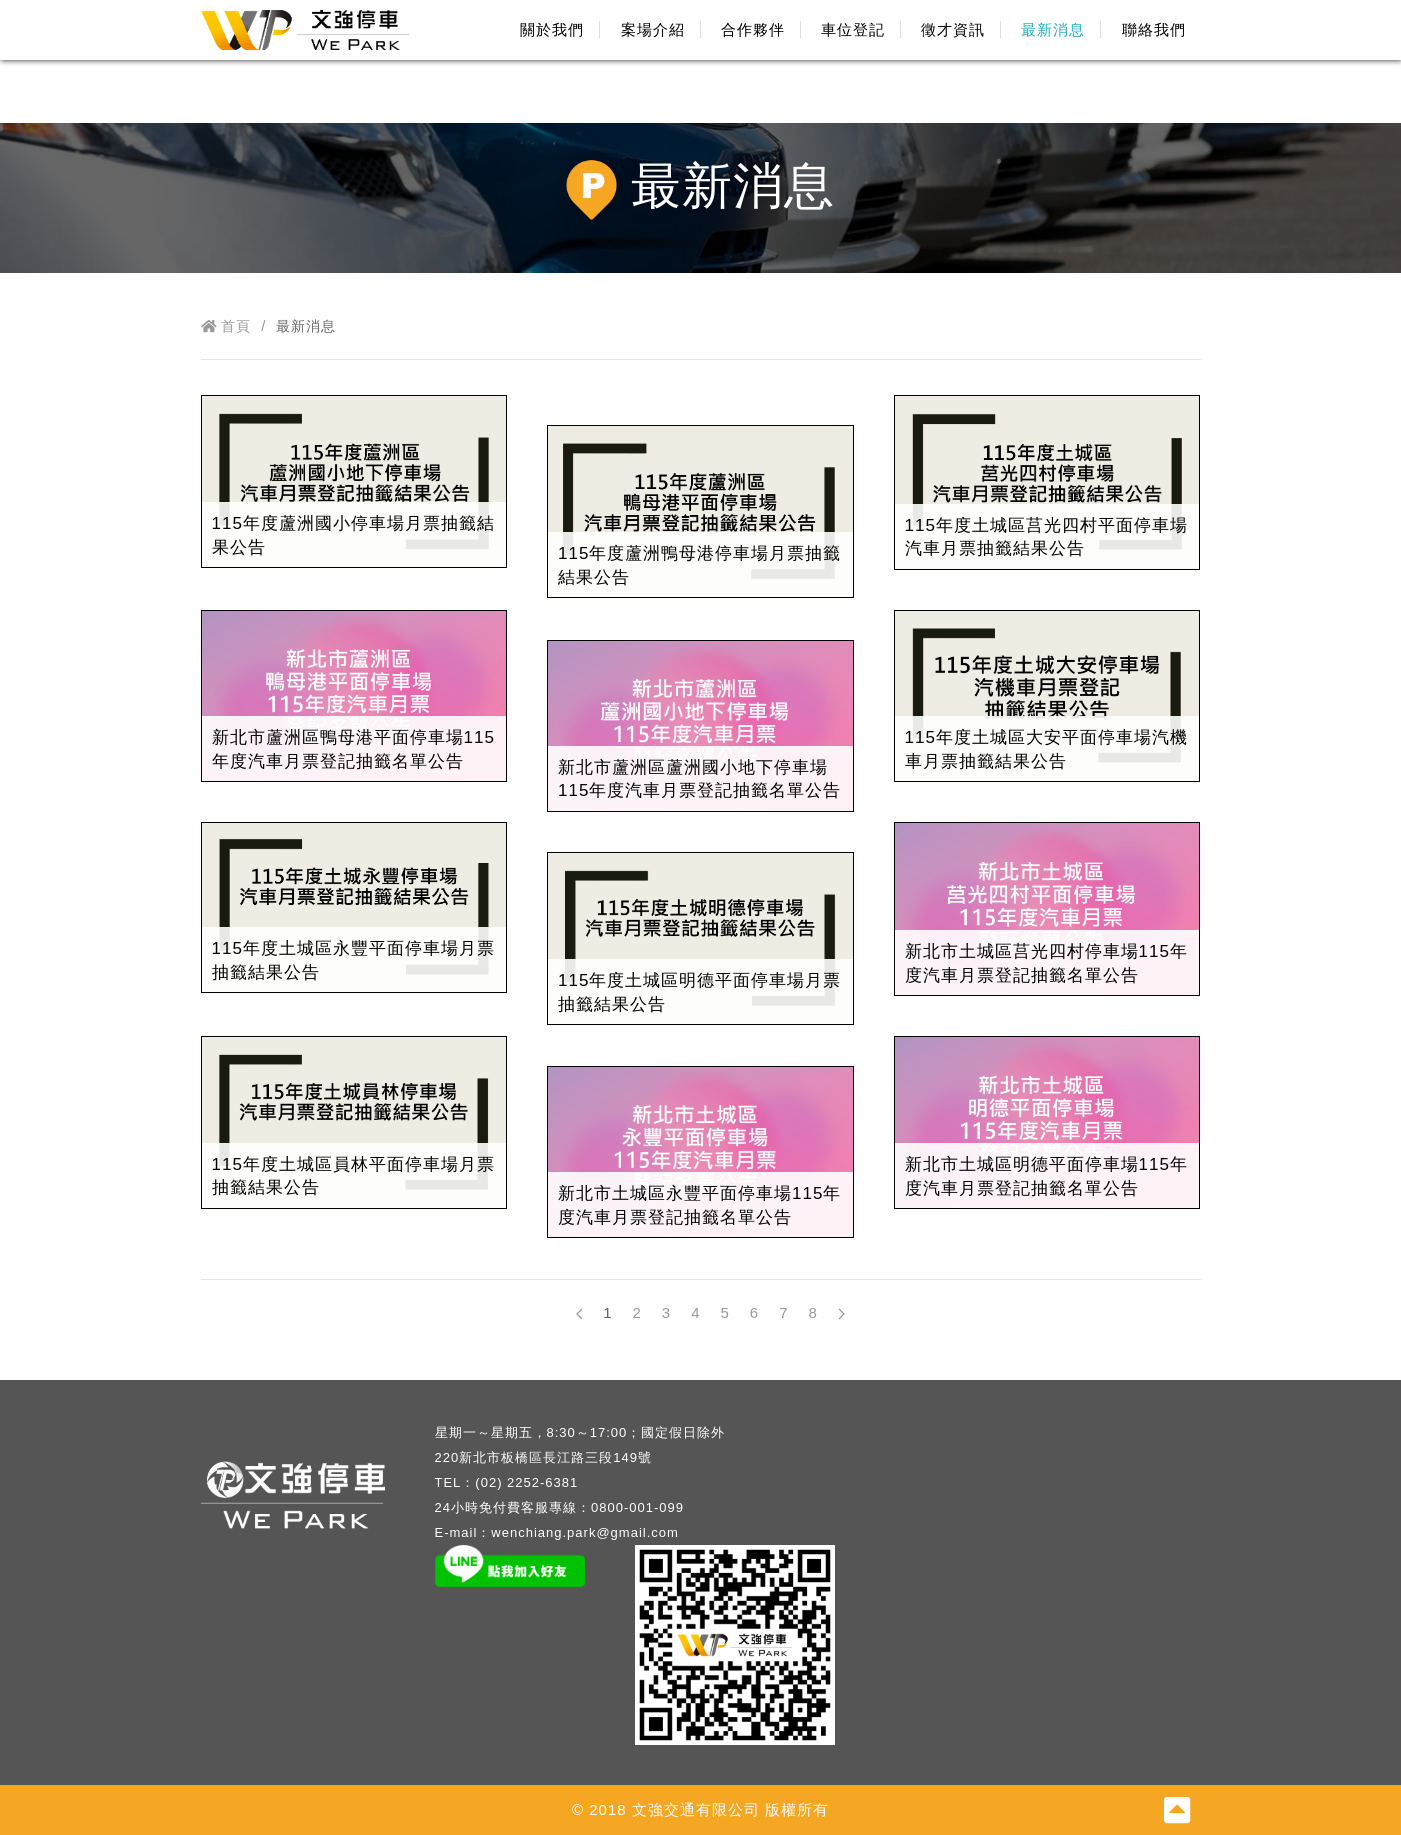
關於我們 (552, 29)
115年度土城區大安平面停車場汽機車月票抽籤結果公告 (1046, 749)
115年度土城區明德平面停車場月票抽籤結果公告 (699, 992)
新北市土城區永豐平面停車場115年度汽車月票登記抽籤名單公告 (699, 1205)
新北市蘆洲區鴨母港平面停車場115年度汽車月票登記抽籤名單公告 (353, 749)
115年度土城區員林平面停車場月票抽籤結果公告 (353, 1176)
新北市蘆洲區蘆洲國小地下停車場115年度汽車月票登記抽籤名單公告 (699, 779)
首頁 (226, 326)
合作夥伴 (753, 29)
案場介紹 (653, 29)
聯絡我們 (1154, 29)
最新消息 (1053, 29)
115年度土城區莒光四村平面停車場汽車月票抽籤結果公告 (1046, 537)
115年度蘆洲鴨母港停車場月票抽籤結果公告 (699, 565)
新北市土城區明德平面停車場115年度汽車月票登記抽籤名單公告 (1046, 1176)
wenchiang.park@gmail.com (585, 1532)
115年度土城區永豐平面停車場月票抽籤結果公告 (353, 960)
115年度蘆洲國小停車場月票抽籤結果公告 (353, 535)
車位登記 (853, 29)
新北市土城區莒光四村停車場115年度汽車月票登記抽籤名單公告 (1046, 963)
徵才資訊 (953, 29)
